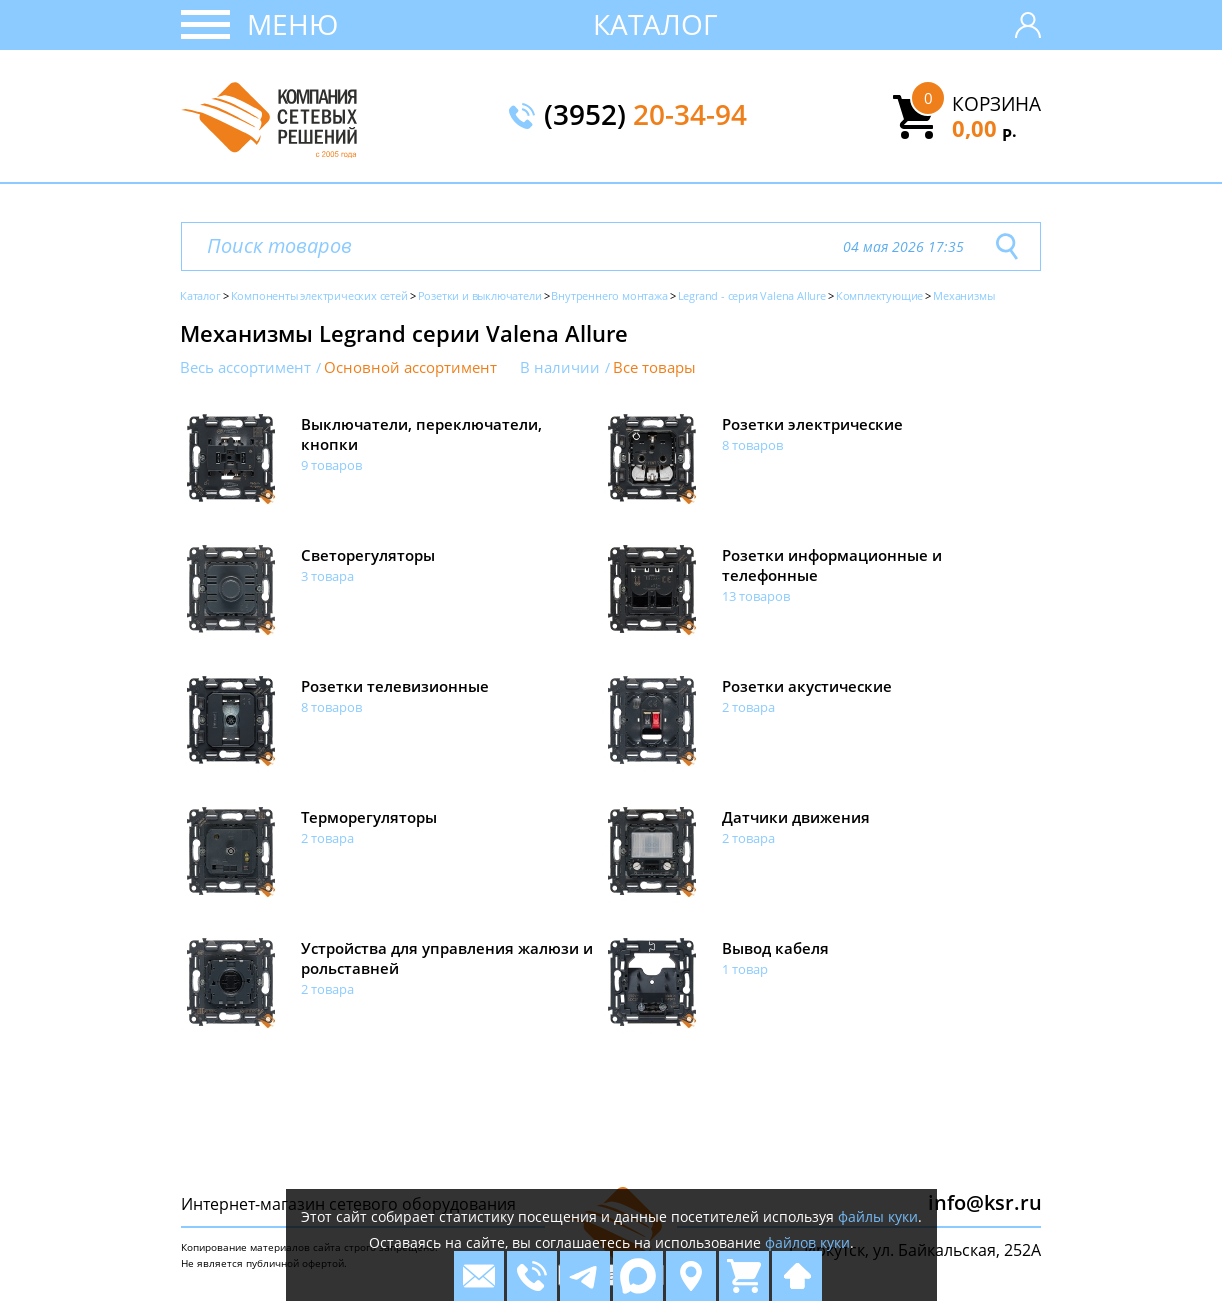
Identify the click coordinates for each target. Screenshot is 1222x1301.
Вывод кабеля (775, 948)
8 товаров (752, 445)
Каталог (655, 24)
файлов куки (807, 1242)
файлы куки (878, 1216)
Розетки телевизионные (395, 686)
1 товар (745, 969)
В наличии (560, 367)
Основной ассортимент (410, 367)
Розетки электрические (812, 424)
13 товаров (756, 596)
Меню (292, 24)
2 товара (748, 707)
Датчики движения (796, 817)
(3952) (645, 116)
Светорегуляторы (368, 555)
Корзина (996, 104)
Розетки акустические (807, 686)
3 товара (327, 576)
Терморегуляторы (369, 817)
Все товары (654, 367)
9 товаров (331, 465)
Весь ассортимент (245, 367)
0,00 (984, 128)
